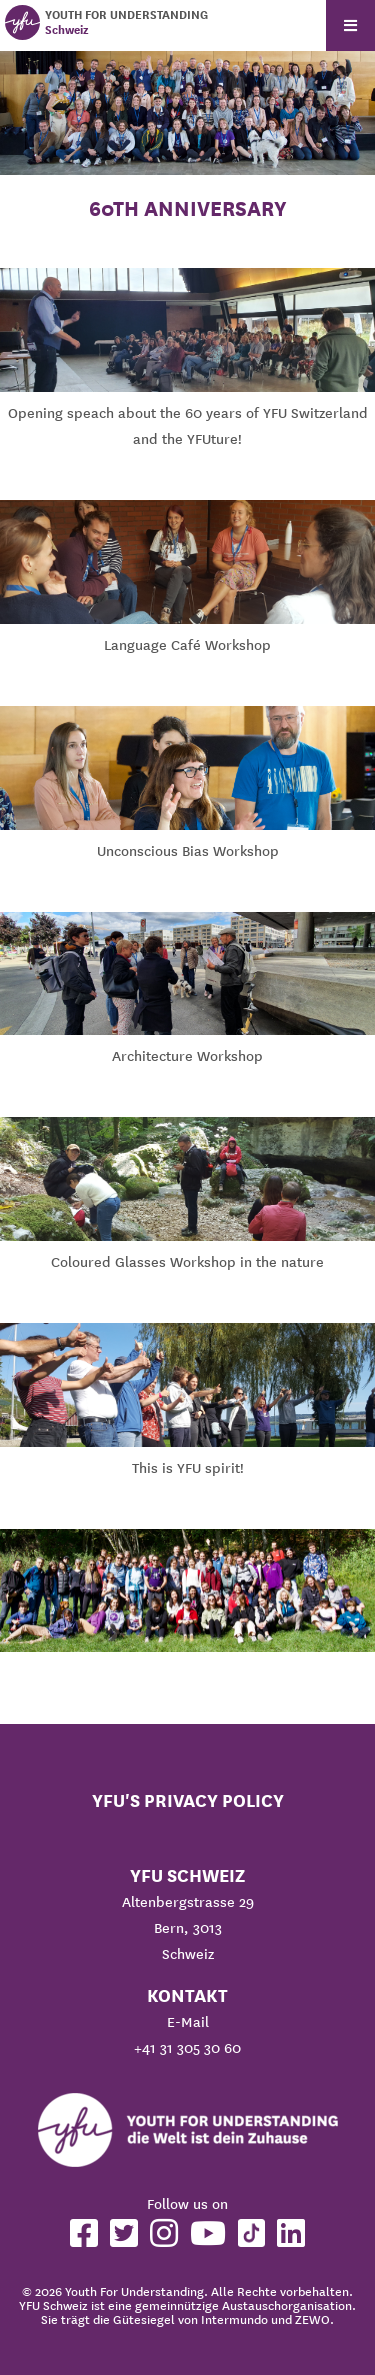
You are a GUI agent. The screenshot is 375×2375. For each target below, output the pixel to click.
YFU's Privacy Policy (188, 1800)
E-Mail (188, 2022)
